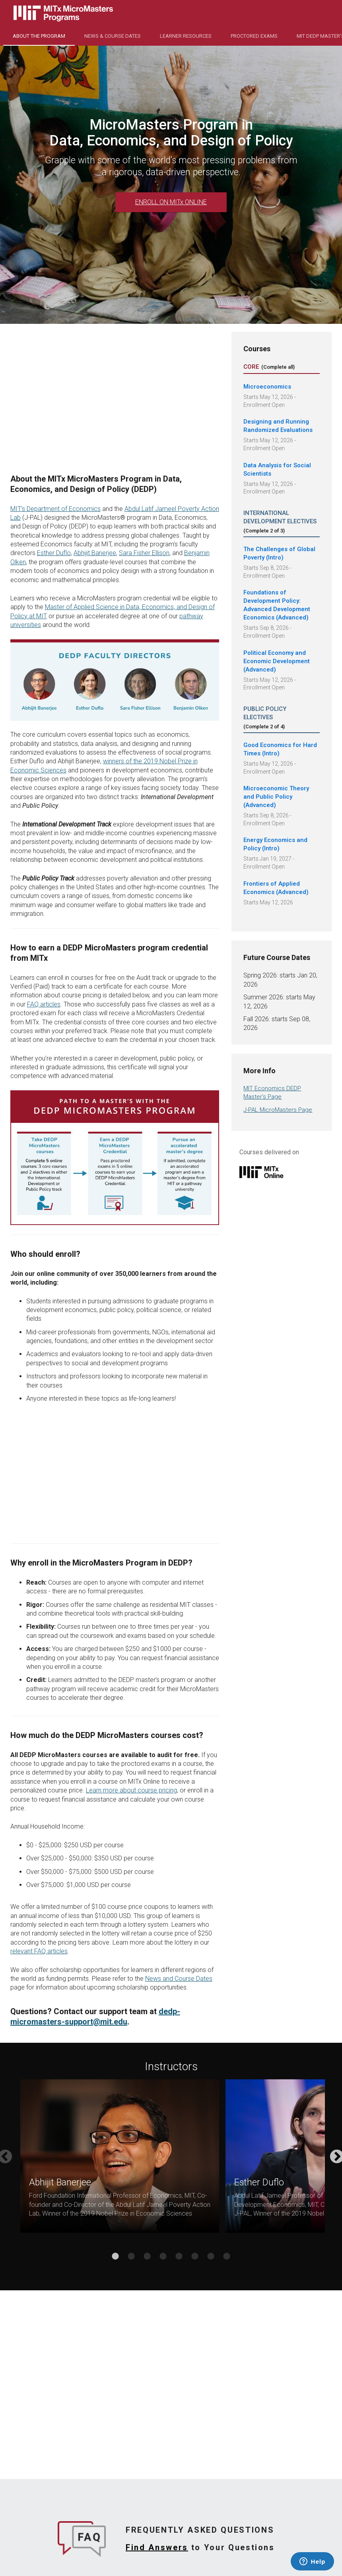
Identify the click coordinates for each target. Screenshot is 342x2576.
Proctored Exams (254, 36)
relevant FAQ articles (39, 1951)
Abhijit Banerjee (95, 553)
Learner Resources (186, 36)
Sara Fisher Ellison (144, 553)
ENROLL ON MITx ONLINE (171, 202)
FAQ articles (43, 1004)
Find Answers (157, 2547)
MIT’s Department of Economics (55, 509)
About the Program (39, 36)
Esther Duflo (54, 553)
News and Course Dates (178, 1978)
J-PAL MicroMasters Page (277, 1109)
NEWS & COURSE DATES (112, 36)
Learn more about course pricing (131, 1790)
